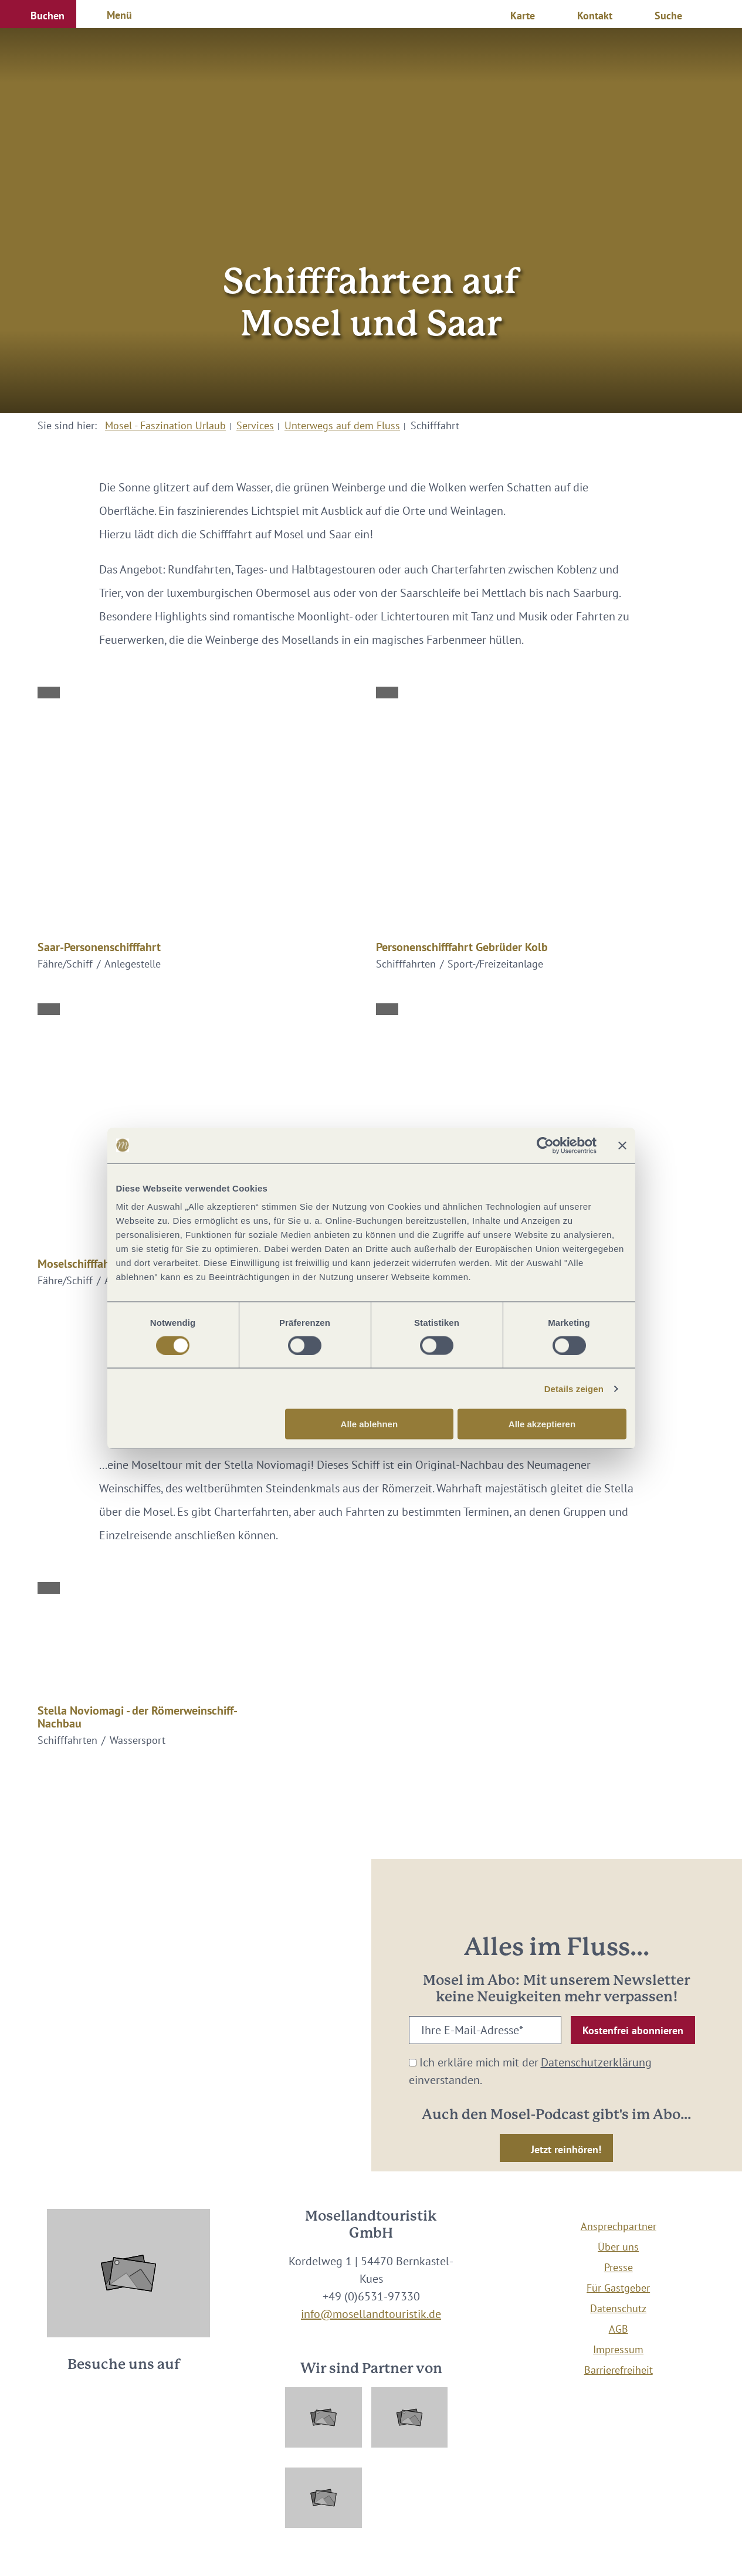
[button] (38, 14)
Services (255, 425)
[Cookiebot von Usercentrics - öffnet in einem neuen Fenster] (545, 1145)
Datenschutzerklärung (596, 2062)
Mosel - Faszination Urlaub (165, 425)
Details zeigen (574, 1388)
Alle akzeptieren (542, 1424)
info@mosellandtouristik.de (371, 2314)
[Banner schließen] (622, 1145)
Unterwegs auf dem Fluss (342, 425)
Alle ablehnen (369, 1424)
